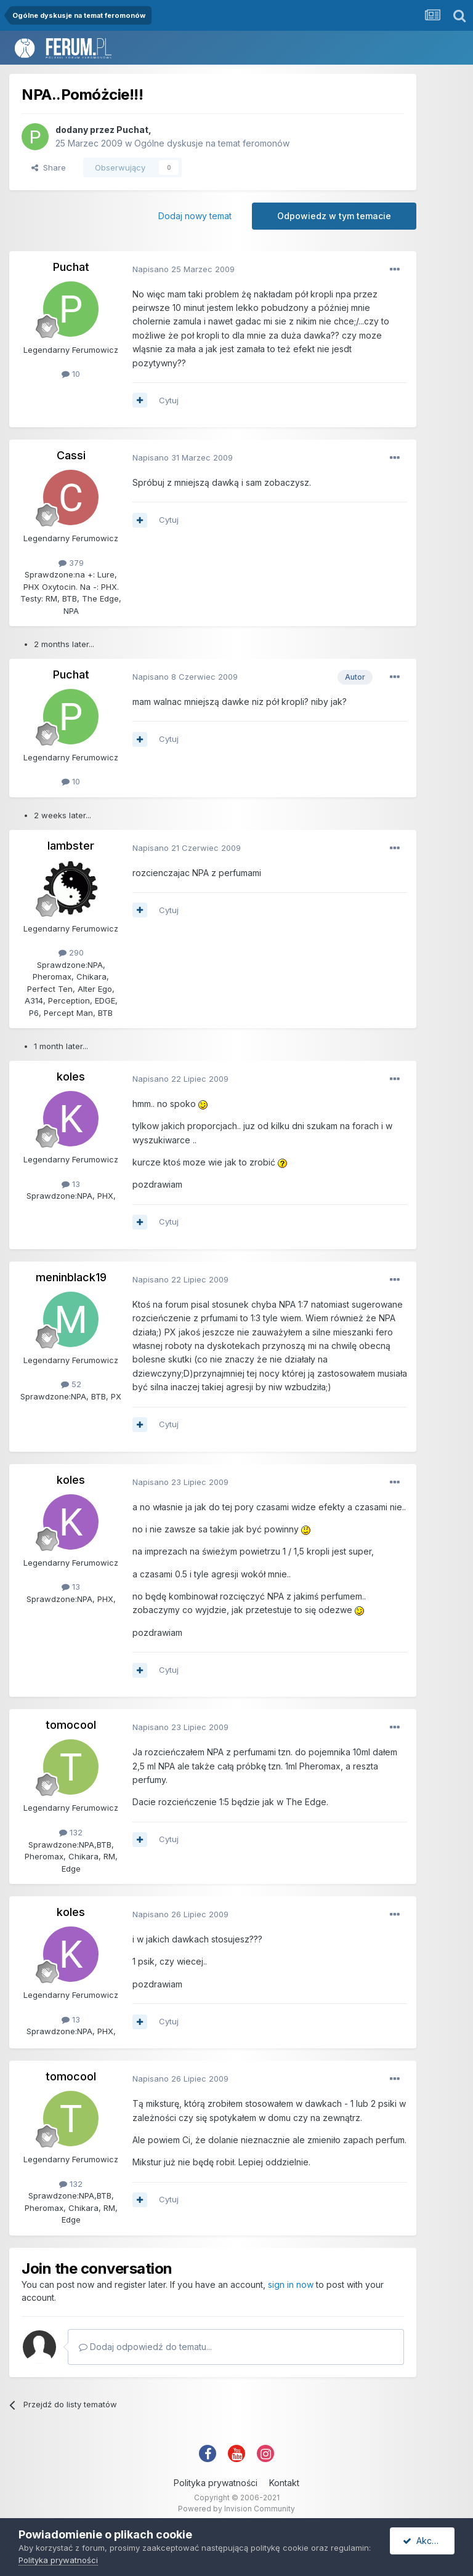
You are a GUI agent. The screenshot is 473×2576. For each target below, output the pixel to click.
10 (71, 374)
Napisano (183, 269)
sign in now (290, 2284)
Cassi (71, 455)
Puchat (132, 129)
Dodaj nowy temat (195, 216)
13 (71, 1184)
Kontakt (284, 2482)
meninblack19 (71, 1277)
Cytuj (169, 400)
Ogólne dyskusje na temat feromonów (211, 143)
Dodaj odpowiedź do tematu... (145, 2346)
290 (71, 952)
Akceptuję (429, 2540)
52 (71, 1384)
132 (71, 1832)
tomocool (71, 1724)
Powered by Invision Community (236, 2508)
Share (48, 167)
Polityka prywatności (215, 2482)
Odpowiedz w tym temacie (334, 216)
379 (71, 563)
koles (71, 1076)
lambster (70, 845)
